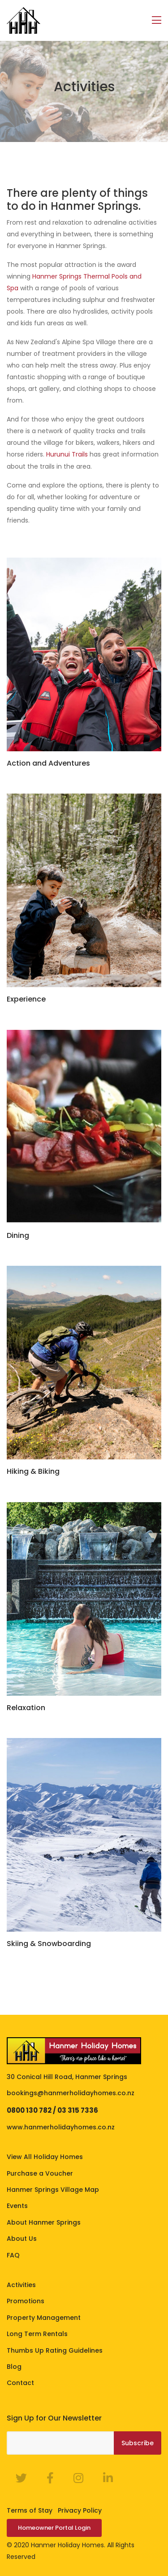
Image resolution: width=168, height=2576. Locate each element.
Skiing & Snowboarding (49, 1943)
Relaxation (26, 1708)
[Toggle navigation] (156, 20)
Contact (20, 2382)
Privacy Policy (80, 2510)
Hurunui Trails (67, 454)
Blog (14, 2366)
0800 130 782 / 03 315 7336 (52, 2110)
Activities (21, 2284)
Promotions (25, 2301)
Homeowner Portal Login (54, 2527)
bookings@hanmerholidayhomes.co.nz (70, 2092)
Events (17, 2205)
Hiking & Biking (33, 1471)
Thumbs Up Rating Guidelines (55, 2350)
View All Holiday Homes (45, 2156)
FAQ (13, 2255)
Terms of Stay (29, 2510)
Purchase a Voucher (40, 2173)
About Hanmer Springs (44, 2222)
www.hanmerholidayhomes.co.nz (61, 2127)
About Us (22, 2238)
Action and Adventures (48, 763)
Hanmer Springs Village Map (53, 2189)
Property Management (44, 2317)
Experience (26, 999)
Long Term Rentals (37, 2333)
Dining (18, 1235)
